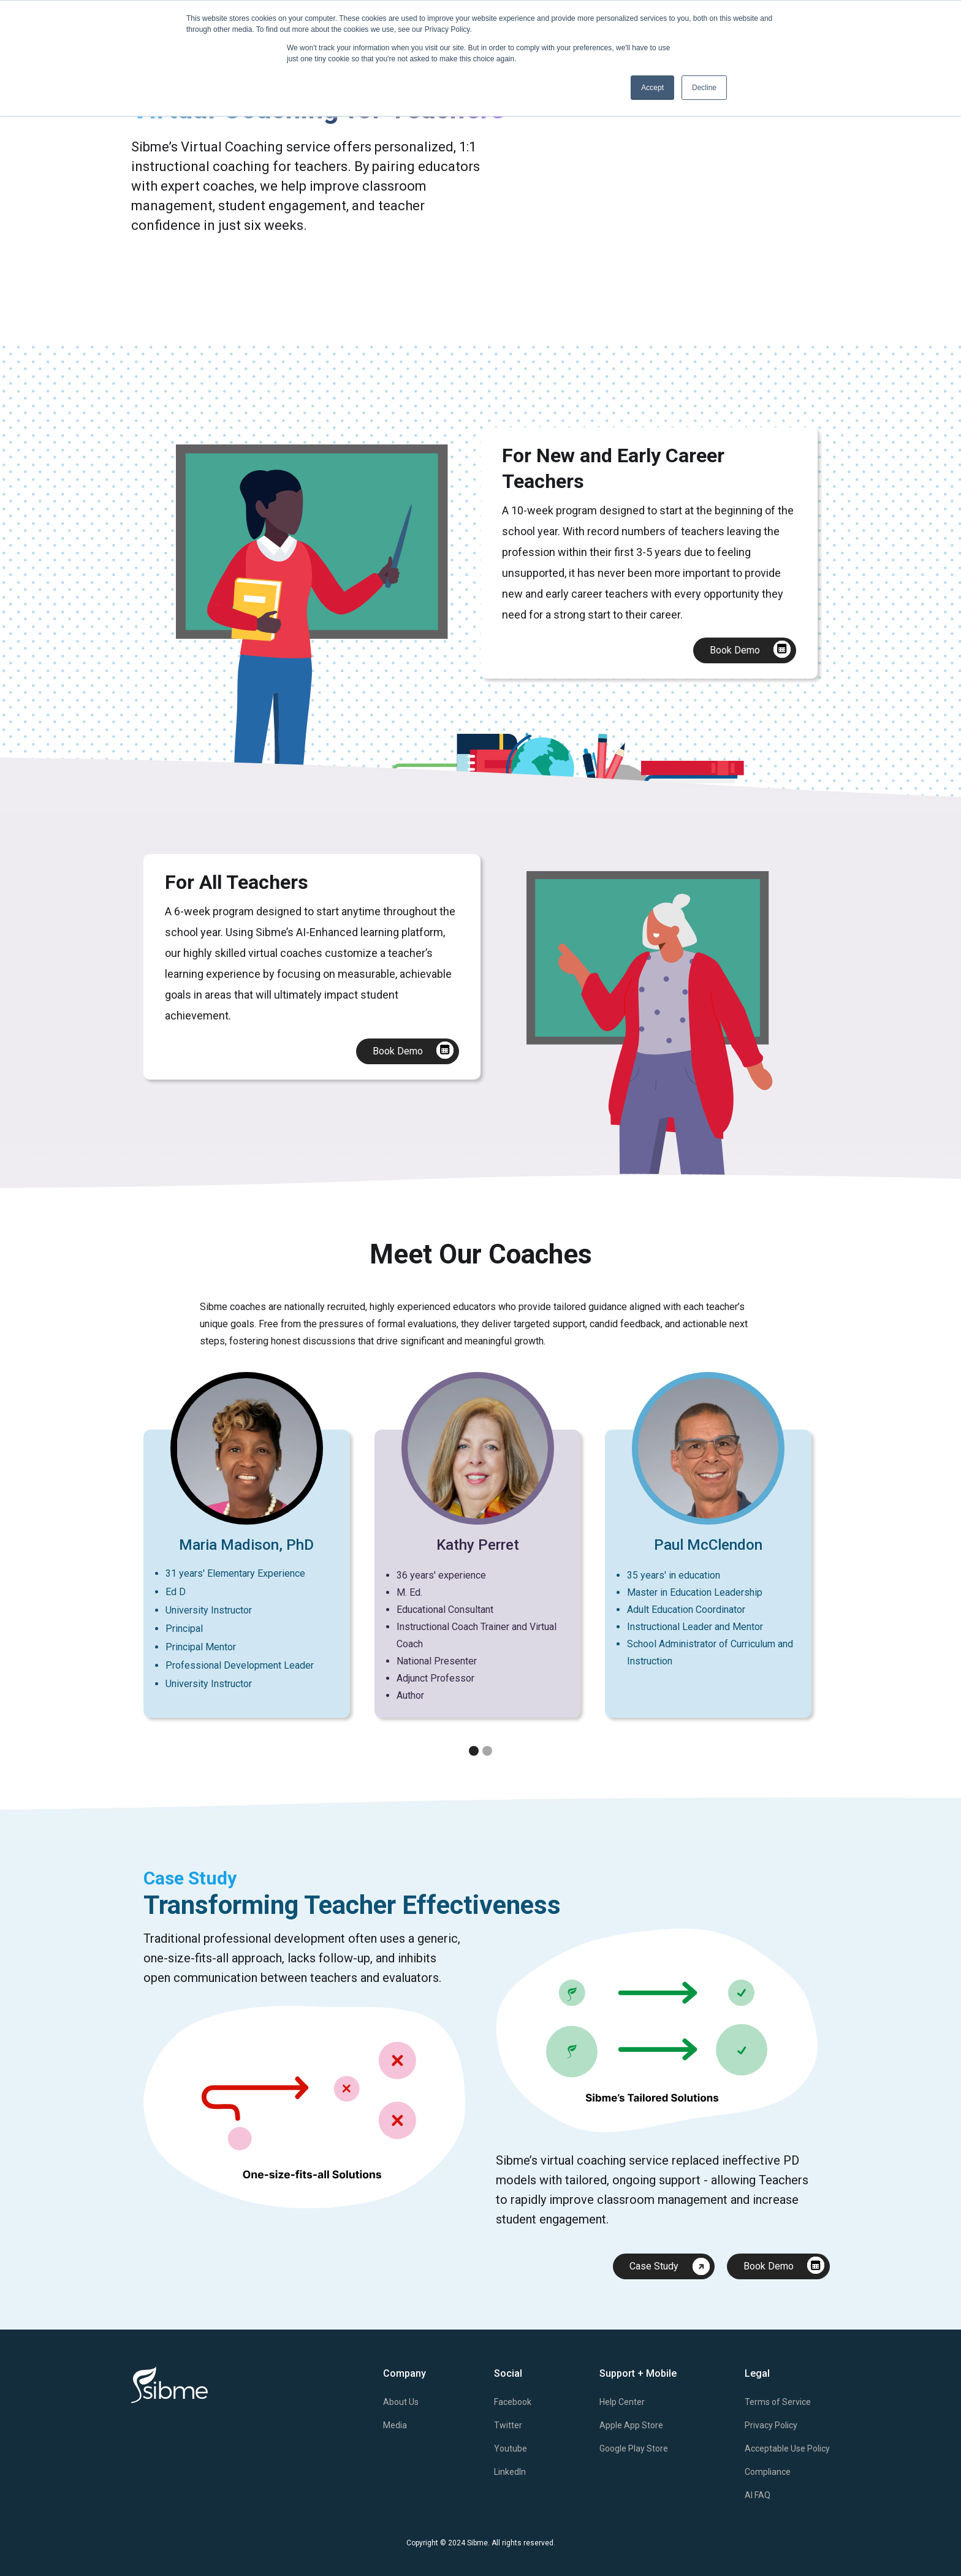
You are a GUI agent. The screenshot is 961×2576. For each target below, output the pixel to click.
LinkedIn (510, 2472)
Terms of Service (778, 2402)
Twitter (508, 2425)
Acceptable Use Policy (787, 2448)
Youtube (510, 2448)
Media (395, 2425)
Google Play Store (633, 2448)
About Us (401, 2402)
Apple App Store (631, 2425)
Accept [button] (652, 87)
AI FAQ (757, 2495)
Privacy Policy (771, 2425)
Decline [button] (704, 87)
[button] (793, 1568)
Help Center (622, 2402)
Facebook (512, 2402)
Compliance (768, 2472)
